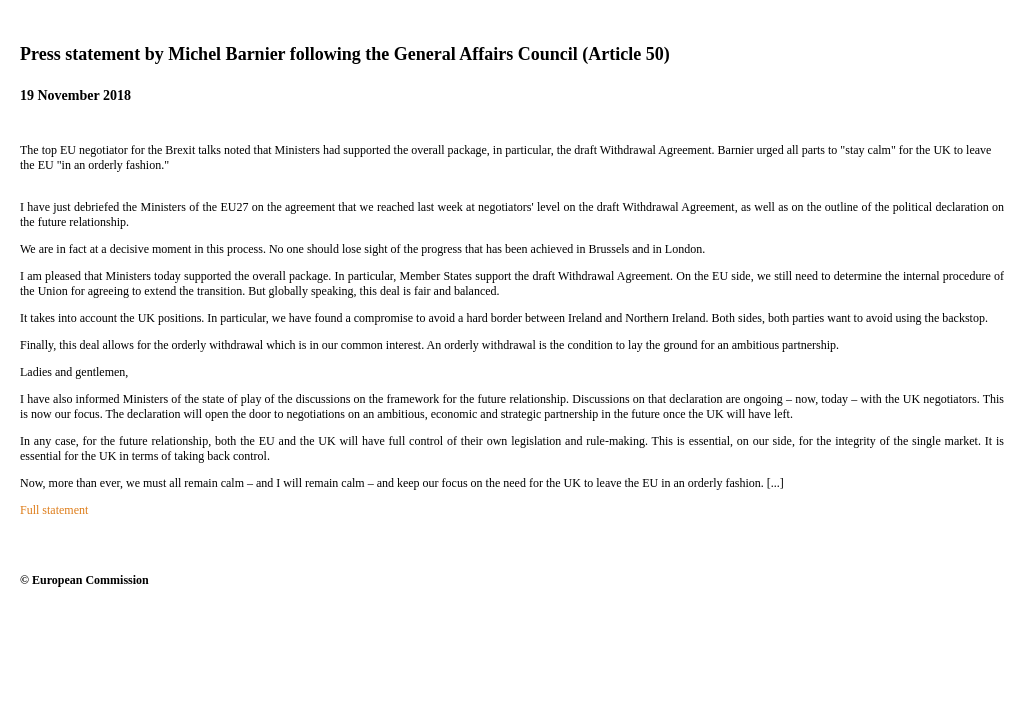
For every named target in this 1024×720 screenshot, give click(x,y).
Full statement (54, 510)
